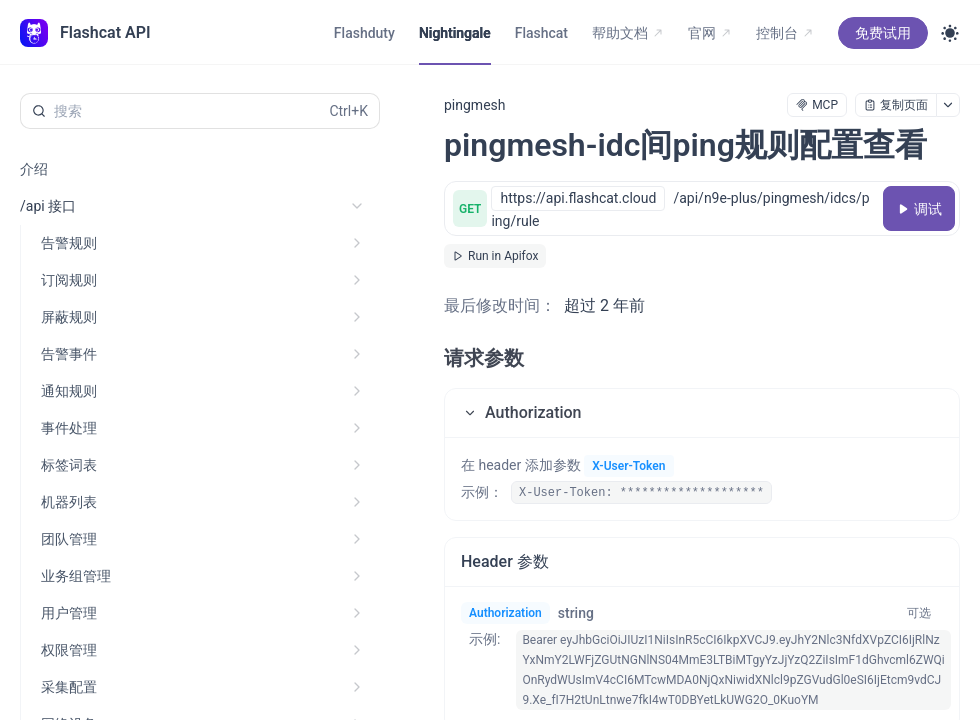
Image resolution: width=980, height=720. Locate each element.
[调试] (919, 208)
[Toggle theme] (950, 33)
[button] (702, 413)
